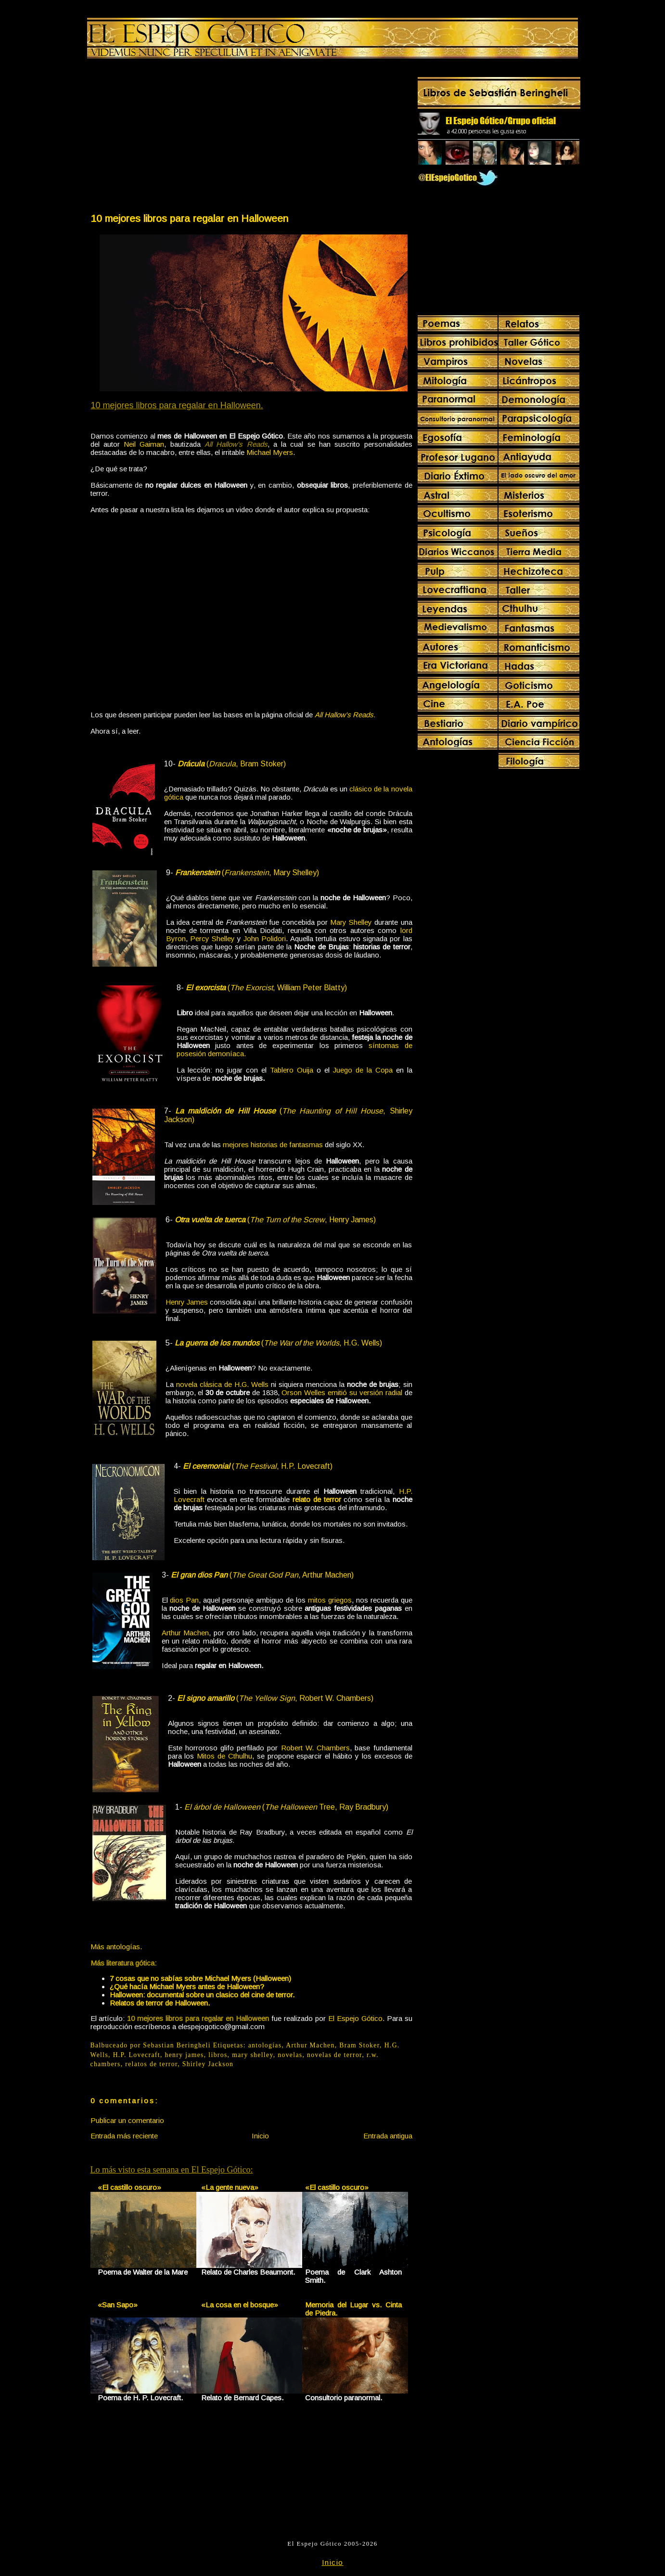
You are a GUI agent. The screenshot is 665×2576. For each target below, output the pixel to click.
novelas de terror (334, 2054)
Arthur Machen (185, 1633)
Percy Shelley (212, 938)
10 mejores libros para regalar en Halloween (189, 218)
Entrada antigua (387, 2136)
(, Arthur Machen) (262, 1575)
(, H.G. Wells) (278, 1343)
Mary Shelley (351, 922)
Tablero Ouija (291, 1070)
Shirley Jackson (207, 2064)
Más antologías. (116, 1946)
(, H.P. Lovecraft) (257, 1466)
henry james (184, 2054)
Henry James (187, 1302)
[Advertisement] (170, 137)
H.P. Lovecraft (136, 2054)
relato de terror (317, 1499)
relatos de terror (151, 2064)
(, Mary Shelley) (247, 872)
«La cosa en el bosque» (239, 2305)
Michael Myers (269, 452)
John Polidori (264, 938)
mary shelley (252, 2054)
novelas (290, 2054)
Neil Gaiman (144, 444)
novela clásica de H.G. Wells (222, 1384)
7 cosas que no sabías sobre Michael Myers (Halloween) (200, 1978)
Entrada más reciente (124, 2136)
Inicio (260, 2136)
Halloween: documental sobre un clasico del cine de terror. (202, 1995)
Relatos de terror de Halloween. (160, 2003)
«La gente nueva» (229, 2187)
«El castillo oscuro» (129, 2187)
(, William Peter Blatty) (266, 988)
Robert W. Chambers (315, 1748)
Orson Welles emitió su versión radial (341, 1392)
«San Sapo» (118, 2305)
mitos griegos (330, 1600)
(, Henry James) (275, 1220)
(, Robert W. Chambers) (275, 1698)
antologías (265, 2045)
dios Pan (184, 1600)
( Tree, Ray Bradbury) (286, 1807)
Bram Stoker (359, 2045)
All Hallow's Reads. (345, 715)
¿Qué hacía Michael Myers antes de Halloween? (187, 1986)
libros (217, 2054)
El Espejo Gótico (355, 2018)
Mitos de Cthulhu (224, 1756)
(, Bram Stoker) (232, 764)
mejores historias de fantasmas (273, 1144)
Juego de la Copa (363, 1070)
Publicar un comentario (127, 2120)
